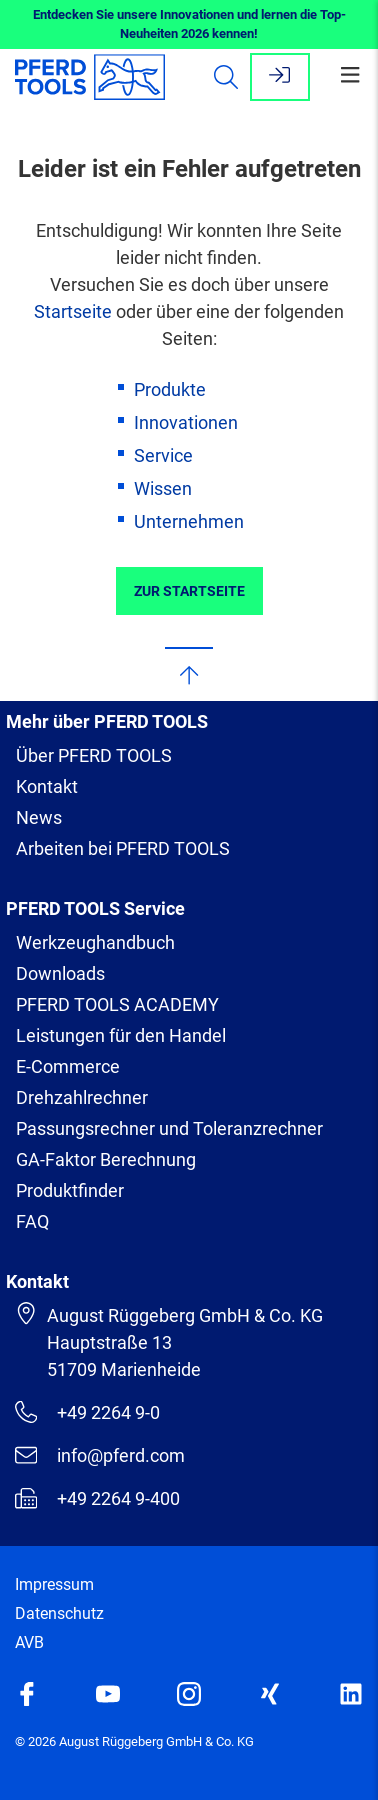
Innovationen (186, 422)
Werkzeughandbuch (95, 942)
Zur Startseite (189, 591)
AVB (29, 1642)
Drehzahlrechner (82, 1097)
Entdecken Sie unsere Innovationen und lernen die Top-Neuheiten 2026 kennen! (189, 24)
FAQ (32, 1221)
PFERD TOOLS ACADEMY (117, 1004)
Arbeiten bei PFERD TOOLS (123, 848)
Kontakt (47, 786)
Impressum (54, 1584)
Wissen (163, 488)
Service (163, 455)
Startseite (73, 311)
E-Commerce (68, 1066)
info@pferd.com (100, 1455)
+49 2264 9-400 (97, 1498)
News (39, 817)
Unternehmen (189, 521)
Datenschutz (59, 1613)
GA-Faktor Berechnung (106, 1159)
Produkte (170, 389)
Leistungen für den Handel (121, 1035)
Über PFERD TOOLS (94, 755)
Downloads (60, 973)
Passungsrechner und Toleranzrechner (169, 1128)
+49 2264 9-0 (87, 1412)
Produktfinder (70, 1190)
